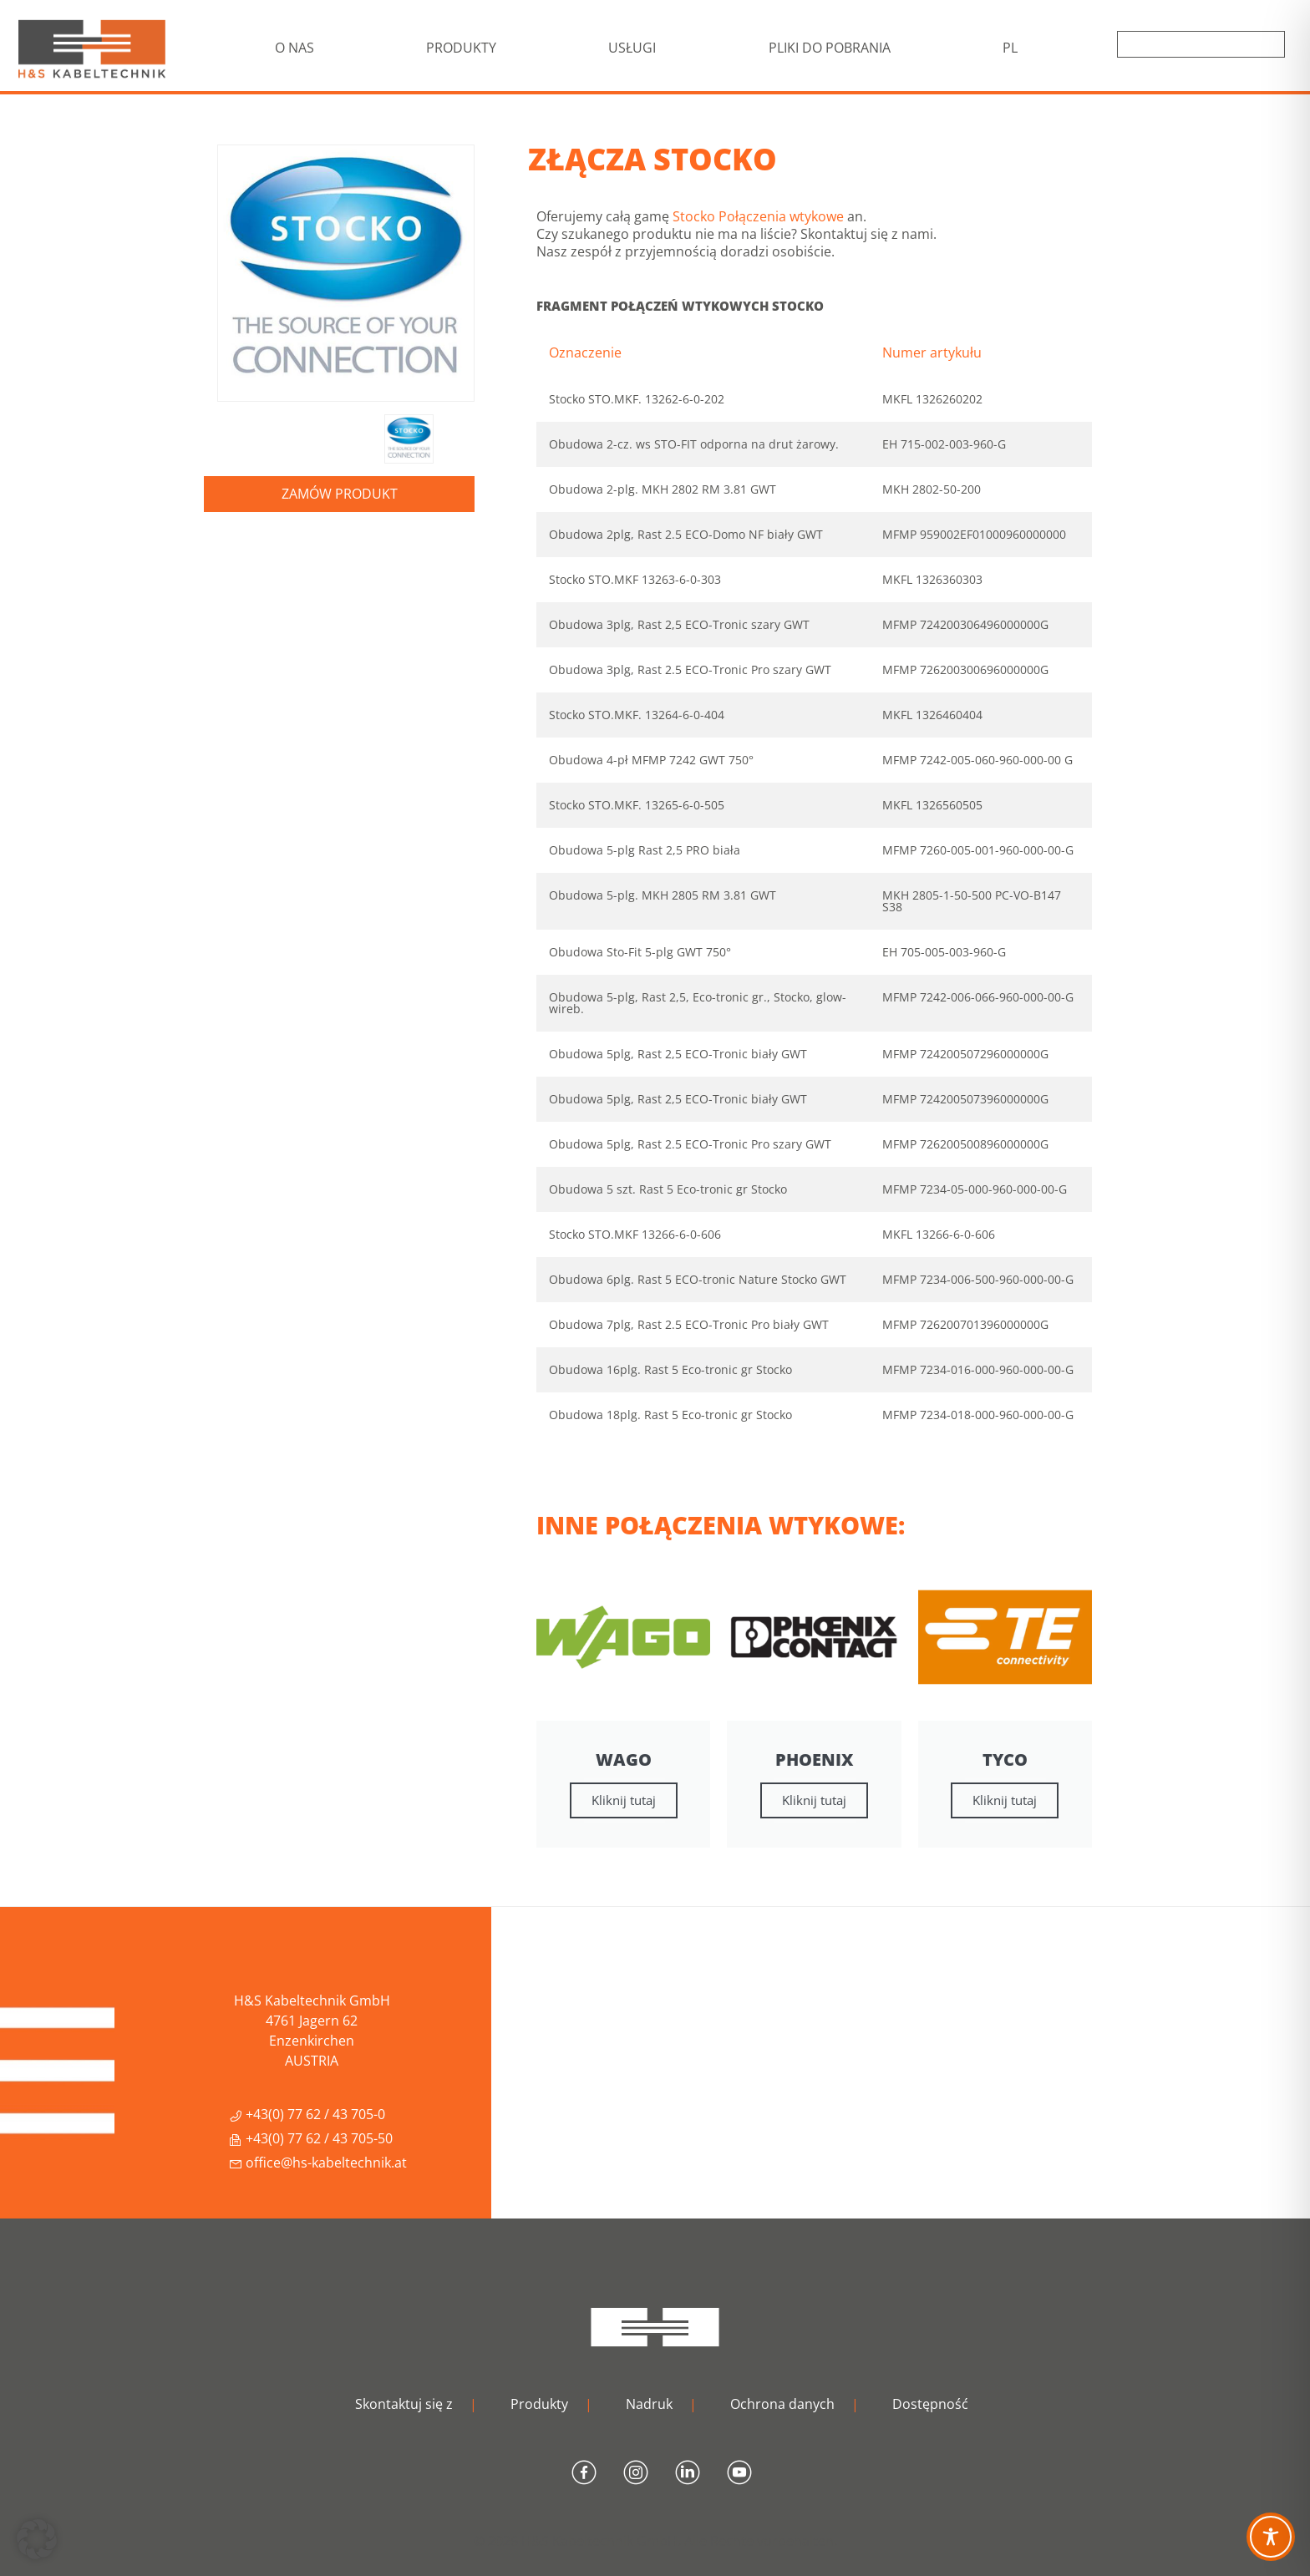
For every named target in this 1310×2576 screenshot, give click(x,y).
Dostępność (930, 2404)
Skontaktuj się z (404, 2404)
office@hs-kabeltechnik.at (318, 2162)
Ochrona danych (782, 2404)
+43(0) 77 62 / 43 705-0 (307, 2114)
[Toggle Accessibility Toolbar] (1270, 2536)
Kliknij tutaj (624, 1800)
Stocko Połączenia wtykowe (758, 216)
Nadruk (649, 2404)
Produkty (539, 2404)
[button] (37, 2539)
